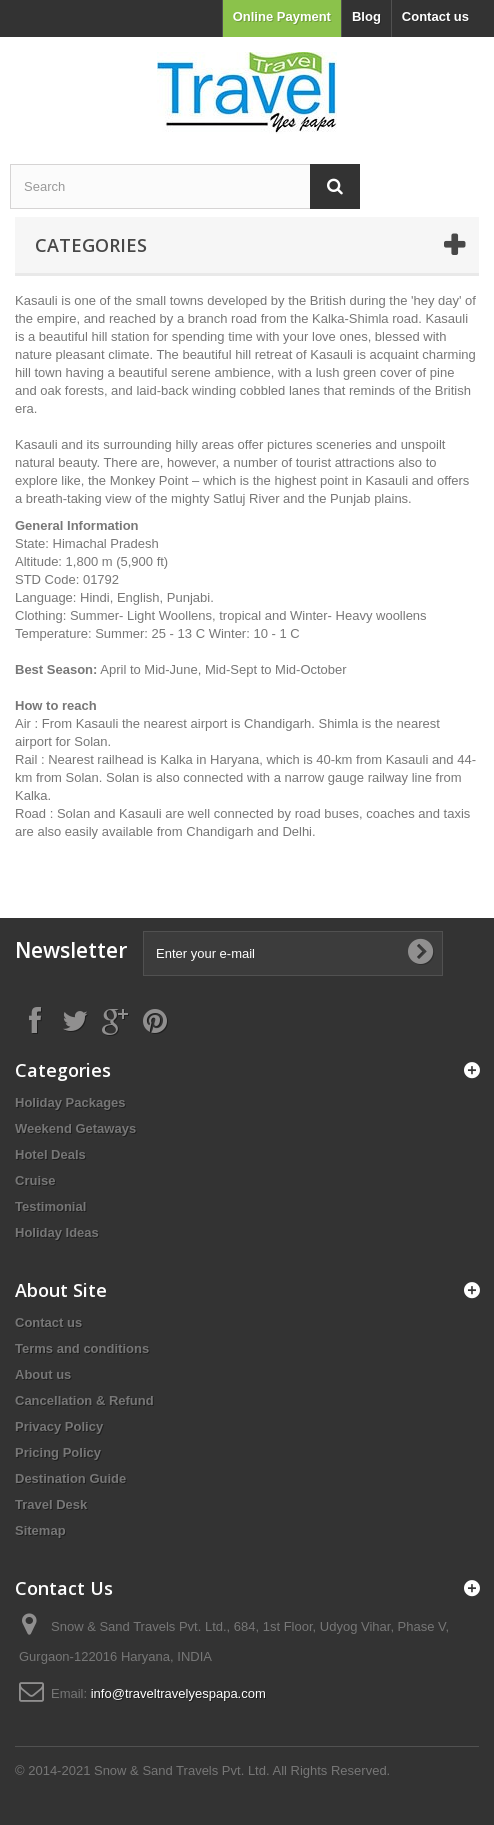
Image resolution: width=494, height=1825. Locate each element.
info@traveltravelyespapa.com (178, 1693)
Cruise (35, 1180)
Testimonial (50, 1206)
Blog (366, 16)
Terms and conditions (82, 1348)
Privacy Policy (59, 1426)
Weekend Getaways (75, 1128)
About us (43, 1374)
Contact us (435, 16)
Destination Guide (70, 1478)
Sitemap (40, 1530)
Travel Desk (51, 1504)
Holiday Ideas (57, 1232)
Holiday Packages (70, 1102)
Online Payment (282, 16)
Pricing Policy (58, 1452)
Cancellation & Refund (84, 1400)
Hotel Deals (50, 1154)
